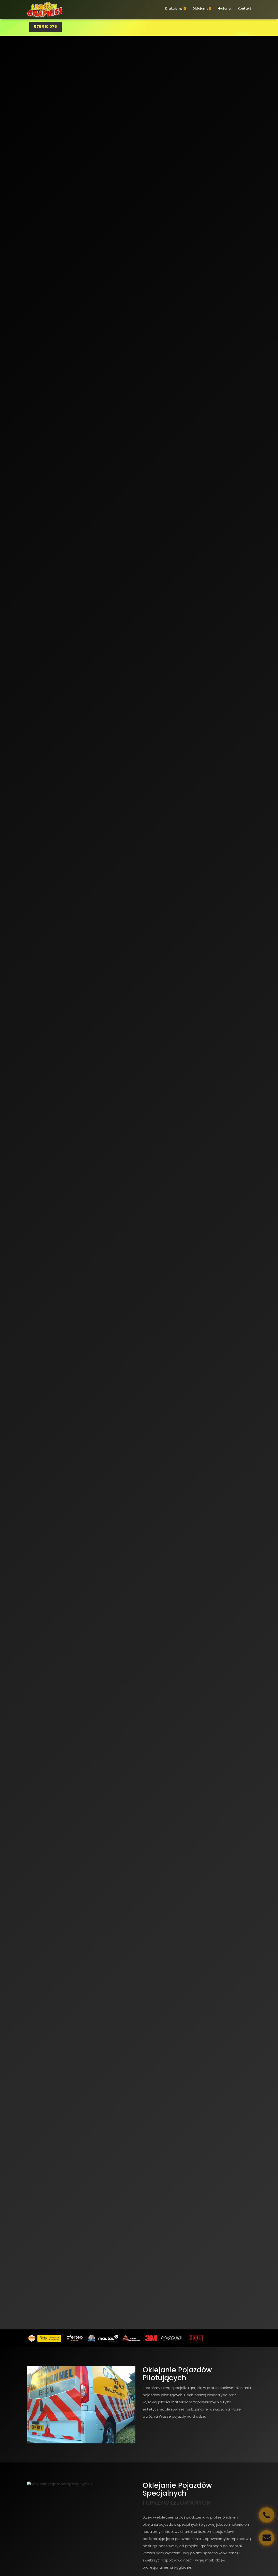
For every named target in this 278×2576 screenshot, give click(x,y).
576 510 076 (45, 26)
